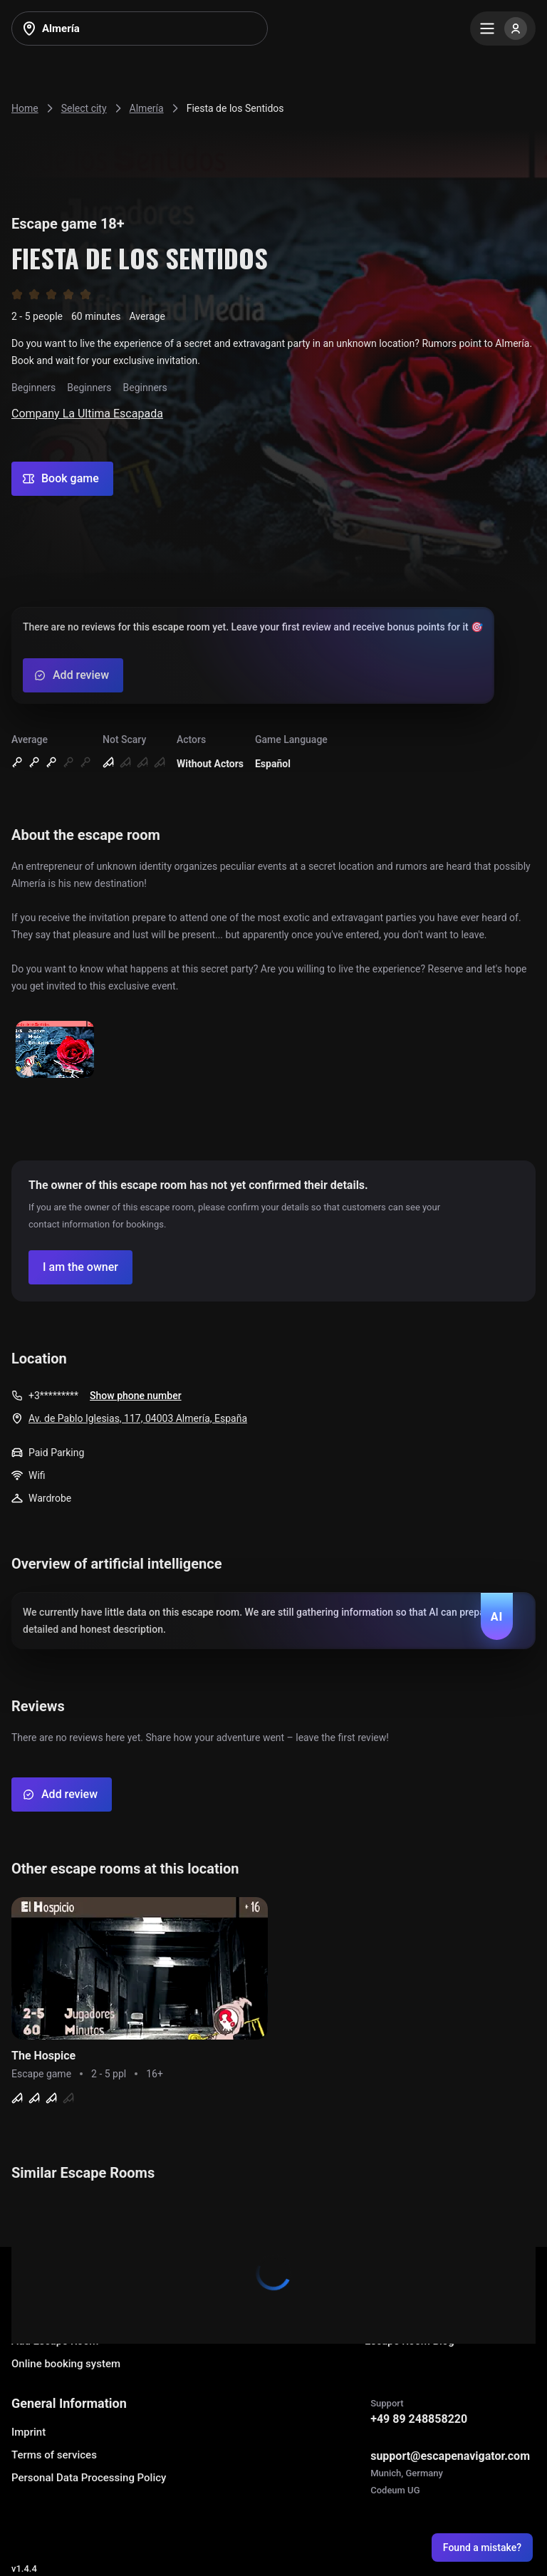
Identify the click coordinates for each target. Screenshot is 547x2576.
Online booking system (65, 2363)
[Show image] (54, 1050)
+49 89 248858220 (418, 2419)
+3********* (53, 1395)
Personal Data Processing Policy (88, 2477)
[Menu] (503, 28)
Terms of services (54, 2454)
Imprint (28, 2432)
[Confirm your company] (80, 1267)
